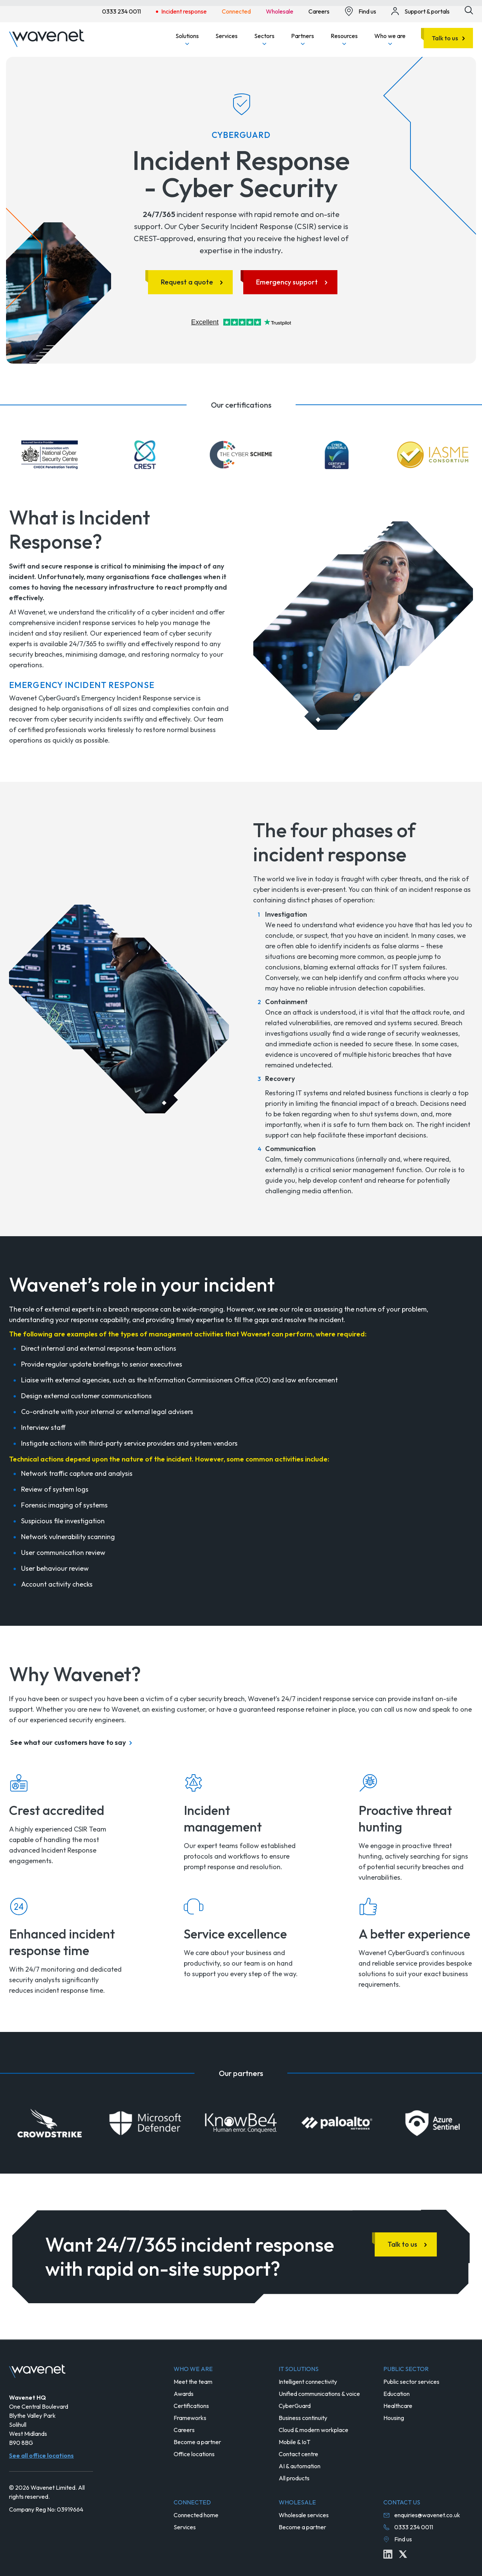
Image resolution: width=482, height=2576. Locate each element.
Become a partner (197, 2442)
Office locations (194, 2454)
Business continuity (303, 2418)
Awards (184, 2393)
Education (396, 2393)
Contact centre (298, 2454)
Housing (393, 2418)
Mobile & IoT (294, 2442)
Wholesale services (304, 2515)
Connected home (196, 2515)
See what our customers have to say (68, 1742)
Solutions (187, 38)
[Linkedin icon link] (387, 2554)
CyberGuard (295, 2405)
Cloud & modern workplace (313, 2430)
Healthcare (397, 2405)
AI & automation (299, 2466)
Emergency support (287, 282)
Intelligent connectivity (308, 2381)
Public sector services (411, 2381)
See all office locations (41, 2455)
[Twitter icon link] (402, 2554)
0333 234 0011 (413, 2527)
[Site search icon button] (469, 10)
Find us (403, 2539)
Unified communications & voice (319, 2393)
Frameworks (190, 2418)
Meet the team (193, 2381)
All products (294, 2478)
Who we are (390, 38)
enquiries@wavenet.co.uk (427, 2515)
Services (226, 36)
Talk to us (445, 38)
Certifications (191, 2405)
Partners (302, 38)
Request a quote (187, 282)
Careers (184, 2430)
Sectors (264, 38)
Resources (344, 38)
